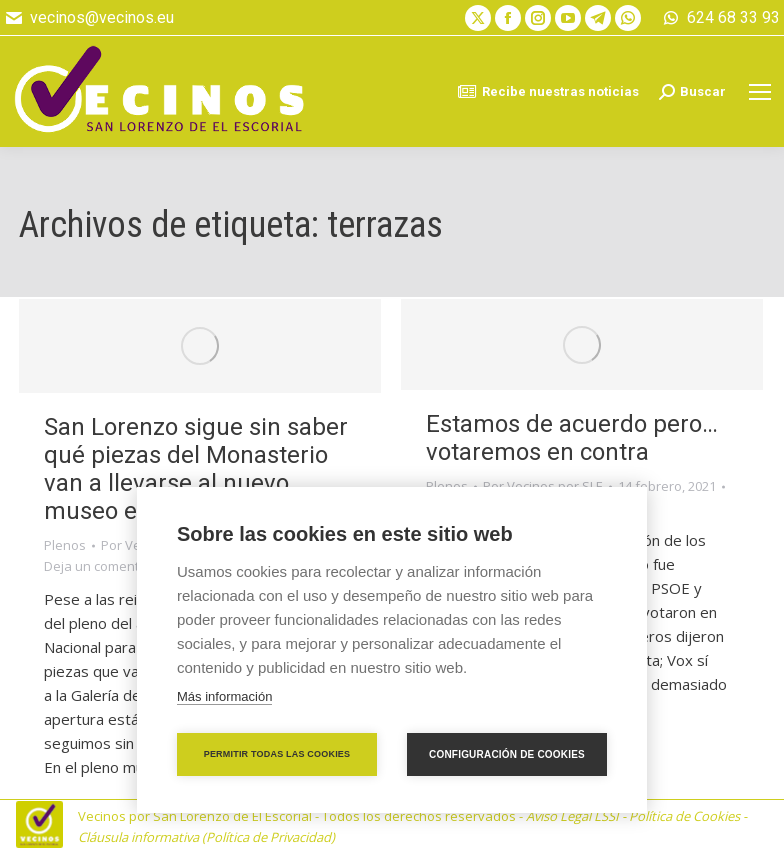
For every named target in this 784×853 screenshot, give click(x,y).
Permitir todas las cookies (277, 754)
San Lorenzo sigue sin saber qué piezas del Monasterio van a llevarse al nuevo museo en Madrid (196, 469)
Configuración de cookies (507, 754)
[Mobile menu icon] (760, 92)
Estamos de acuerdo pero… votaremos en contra (572, 438)
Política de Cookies (684, 816)
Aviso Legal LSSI (572, 816)
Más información (224, 696)
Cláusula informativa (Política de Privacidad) (206, 837)
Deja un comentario (103, 566)
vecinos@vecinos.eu (89, 18)
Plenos (65, 545)
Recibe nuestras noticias (548, 92)
